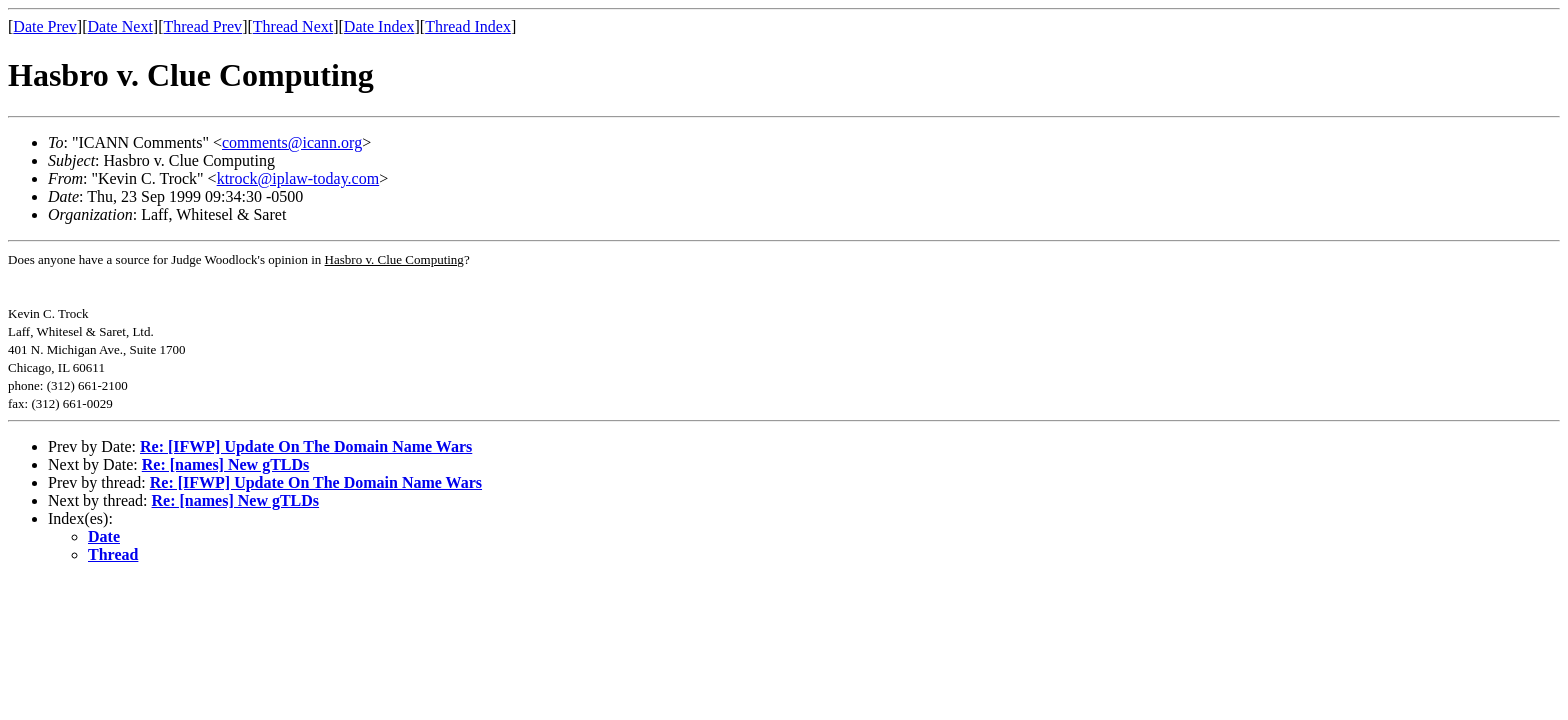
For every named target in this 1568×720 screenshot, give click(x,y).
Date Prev (45, 26)
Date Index (379, 26)
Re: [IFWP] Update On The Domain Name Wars (306, 446)
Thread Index (468, 26)
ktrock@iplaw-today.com (298, 178)
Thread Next (293, 26)
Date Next (120, 26)
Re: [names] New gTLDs (226, 464)
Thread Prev (202, 26)
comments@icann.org (292, 142)
